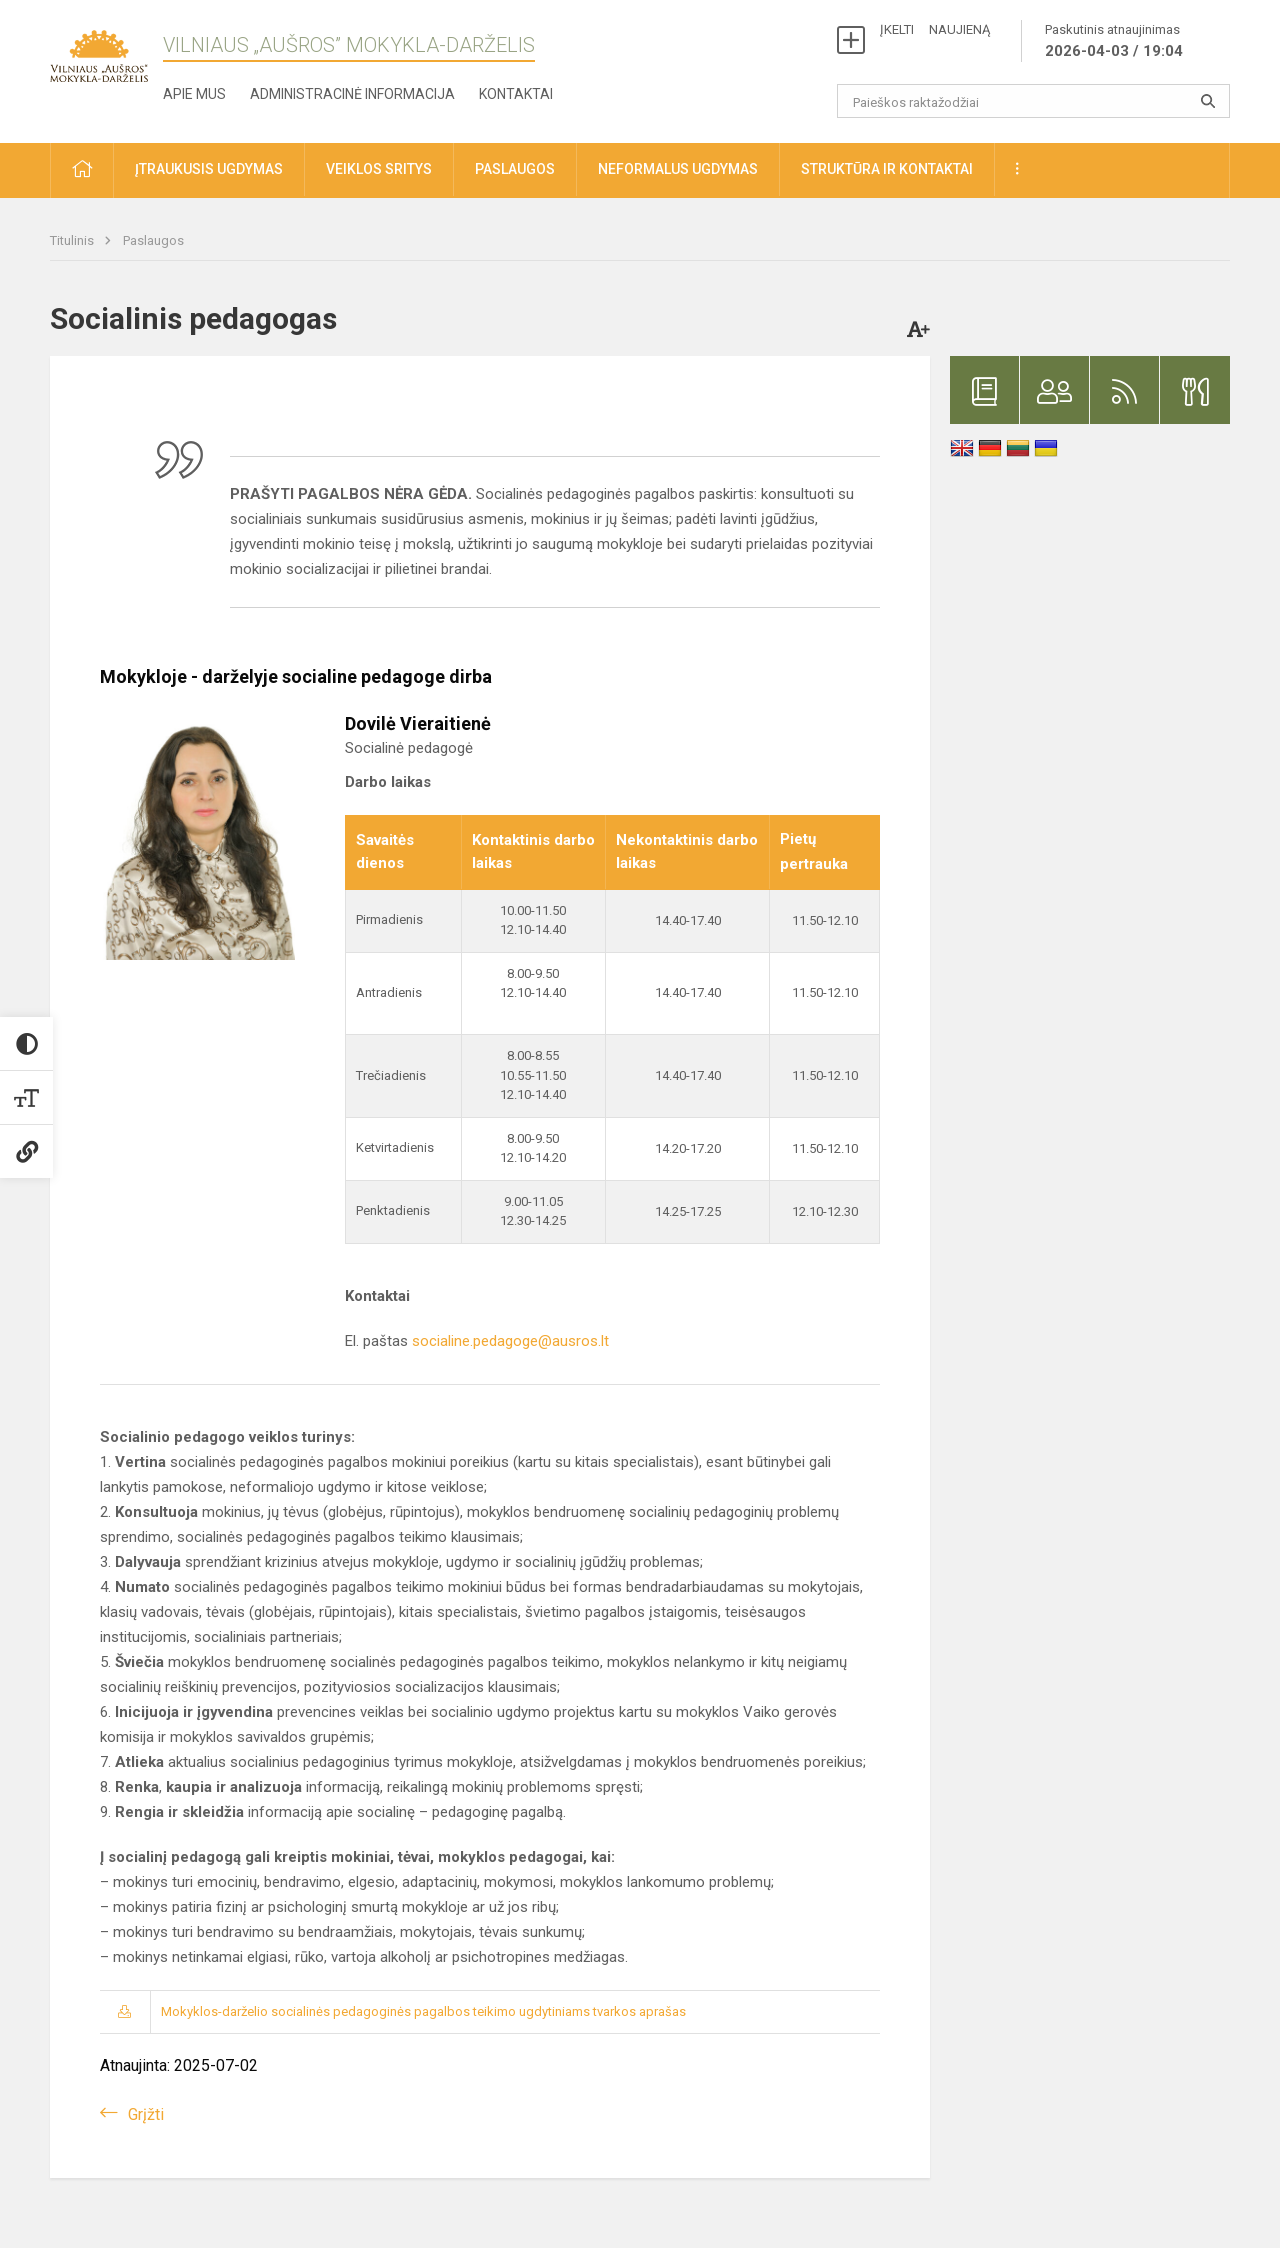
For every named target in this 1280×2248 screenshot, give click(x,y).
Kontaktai (516, 94)
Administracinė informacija (352, 94)
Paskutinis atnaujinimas (1114, 42)
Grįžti (146, 2114)
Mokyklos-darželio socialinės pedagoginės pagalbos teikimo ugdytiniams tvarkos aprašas (423, 2011)
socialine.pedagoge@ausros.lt (510, 1341)
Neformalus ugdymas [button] (678, 169)
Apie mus (194, 94)
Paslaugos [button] (515, 169)
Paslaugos (153, 240)
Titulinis (73, 240)
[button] (82, 170)
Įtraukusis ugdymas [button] (209, 169)
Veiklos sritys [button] (379, 169)
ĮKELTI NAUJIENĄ (935, 29)
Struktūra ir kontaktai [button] (887, 169)
